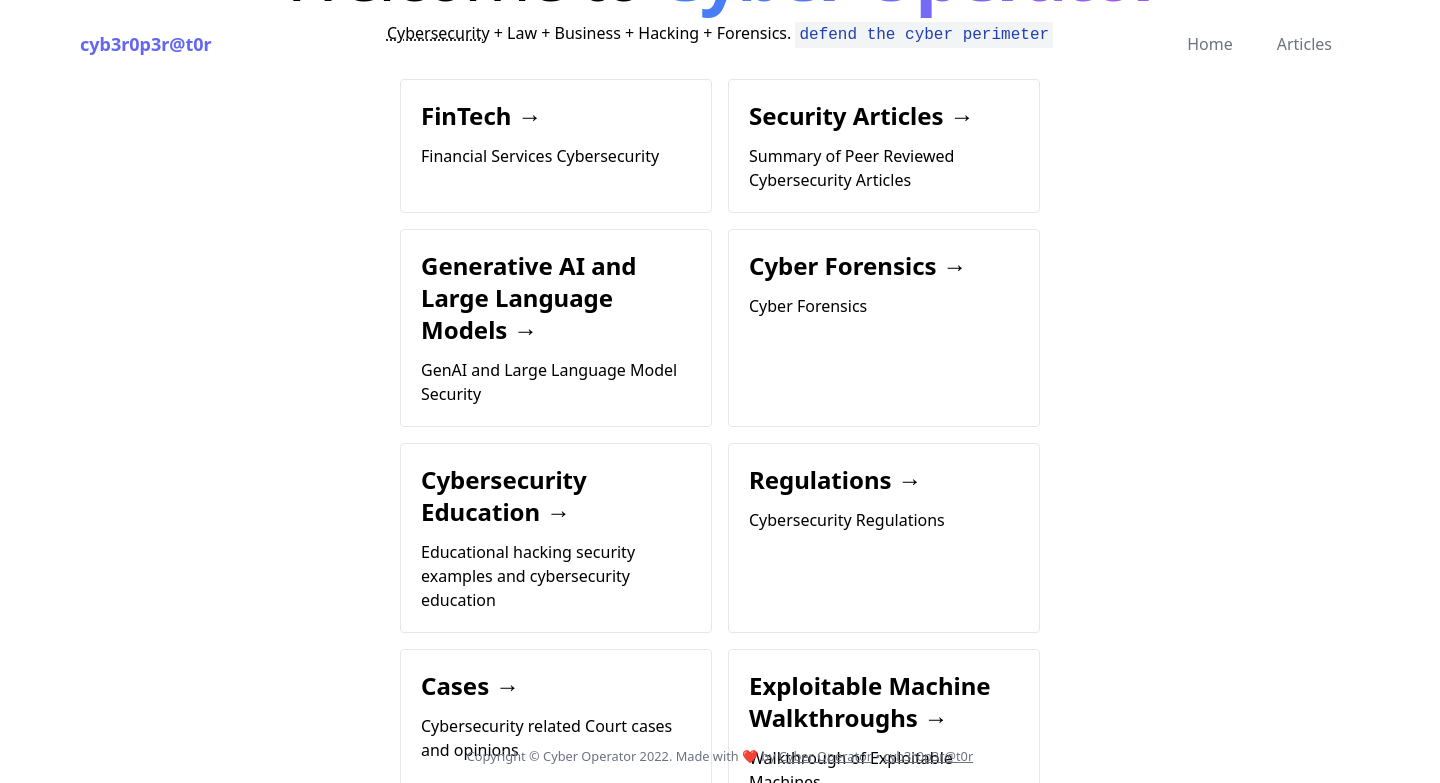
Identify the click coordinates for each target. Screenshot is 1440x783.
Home (1210, 44)
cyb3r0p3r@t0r (146, 44)
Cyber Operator (825, 756)
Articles (1304, 44)
